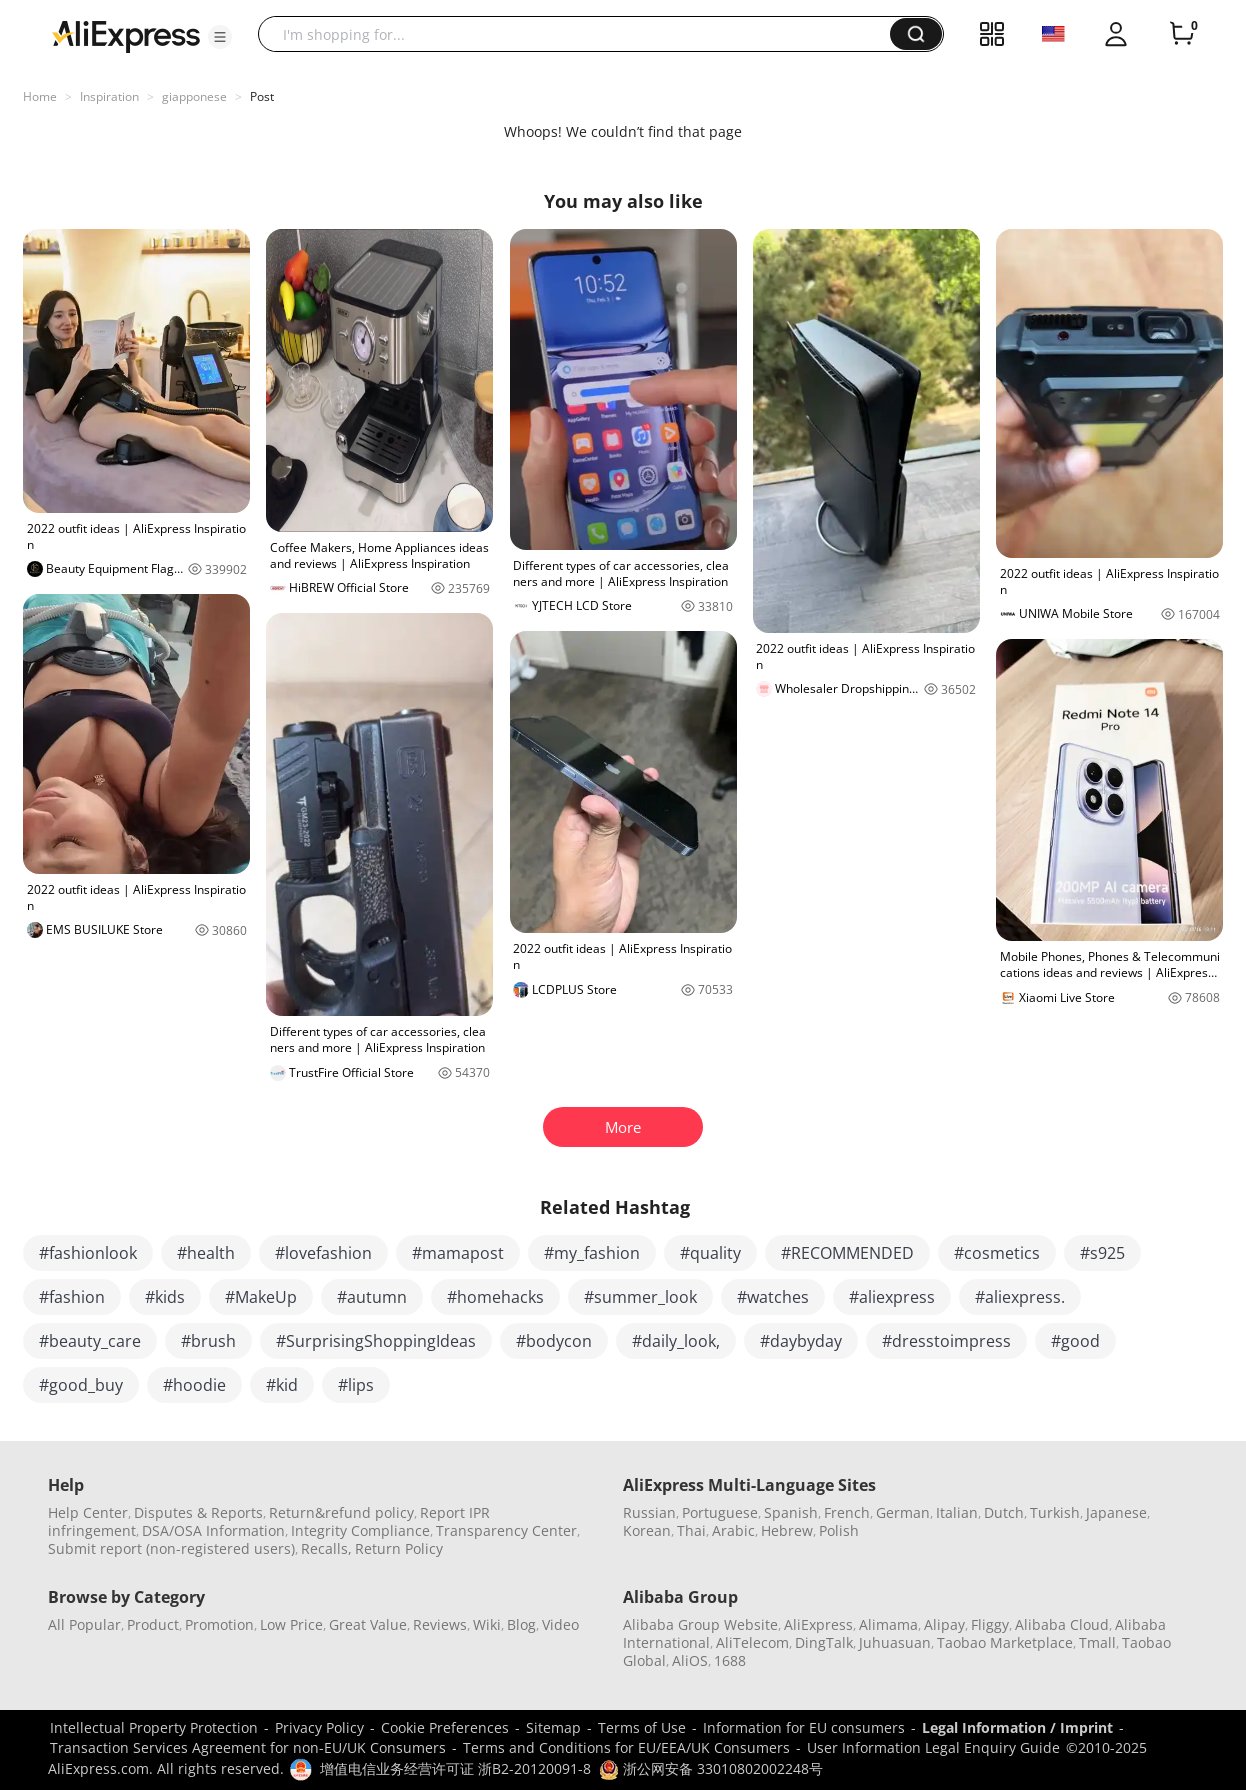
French (847, 1512)
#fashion (72, 1297)
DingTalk (824, 1642)
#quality (710, 1253)
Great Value (368, 1624)
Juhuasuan (895, 1642)
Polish (839, 1530)
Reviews (440, 1624)
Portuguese (720, 1512)
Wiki (487, 1624)
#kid (282, 1385)
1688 (730, 1660)
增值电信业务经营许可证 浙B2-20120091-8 (455, 1768)
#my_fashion (592, 1253)
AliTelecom (752, 1642)
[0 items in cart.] (1182, 34)
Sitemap (553, 1727)
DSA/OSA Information (213, 1530)
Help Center (88, 1512)
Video (560, 1624)
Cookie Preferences (445, 1727)
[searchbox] (581, 34)
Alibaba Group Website (700, 1624)
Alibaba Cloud (1062, 1624)
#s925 (1102, 1253)
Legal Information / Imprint (1017, 1727)
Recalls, (326, 1548)
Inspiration (109, 96)
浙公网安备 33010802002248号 (711, 1768)
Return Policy (399, 1548)
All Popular (84, 1624)
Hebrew (787, 1530)
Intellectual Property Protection (154, 1727)
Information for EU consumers (804, 1727)
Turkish (1055, 1512)
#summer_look (640, 1297)
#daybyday (801, 1341)
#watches (773, 1297)
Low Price (291, 1624)
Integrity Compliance (360, 1530)
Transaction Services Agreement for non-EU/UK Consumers (248, 1747)
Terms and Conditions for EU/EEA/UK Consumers (626, 1747)
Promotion (219, 1624)
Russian (649, 1512)
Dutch (1004, 1512)
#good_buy (81, 1385)
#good (1075, 1341)
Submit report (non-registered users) (171, 1548)
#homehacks (495, 1297)
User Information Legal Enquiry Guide (933, 1747)
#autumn (372, 1297)
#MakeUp (261, 1297)
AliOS (690, 1660)
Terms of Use (642, 1727)
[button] (220, 37)
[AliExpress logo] (126, 35)
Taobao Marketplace (1005, 1642)
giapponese (194, 96)
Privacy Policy (319, 1727)
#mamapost (458, 1253)
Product (153, 1624)
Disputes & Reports (198, 1512)
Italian (957, 1512)
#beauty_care (90, 1341)
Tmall (1097, 1642)
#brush (208, 1341)
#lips (356, 1385)
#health (206, 1253)
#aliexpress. (1020, 1297)
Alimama (888, 1624)
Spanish (791, 1512)
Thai (691, 1530)
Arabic (733, 1530)
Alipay (944, 1624)
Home (40, 96)
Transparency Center (506, 1530)
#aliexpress (892, 1297)
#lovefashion (323, 1253)
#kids (165, 1297)
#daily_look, (676, 1341)
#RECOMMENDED (847, 1253)
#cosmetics (997, 1253)
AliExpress (818, 1624)
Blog (521, 1624)
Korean (647, 1530)
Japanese (1116, 1512)
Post (262, 96)
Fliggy (990, 1624)
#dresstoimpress (946, 1341)
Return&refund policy (341, 1512)
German (903, 1512)
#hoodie (194, 1385)
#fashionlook (88, 1253)
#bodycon (554, 1341)
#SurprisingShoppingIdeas (376, 1341)
